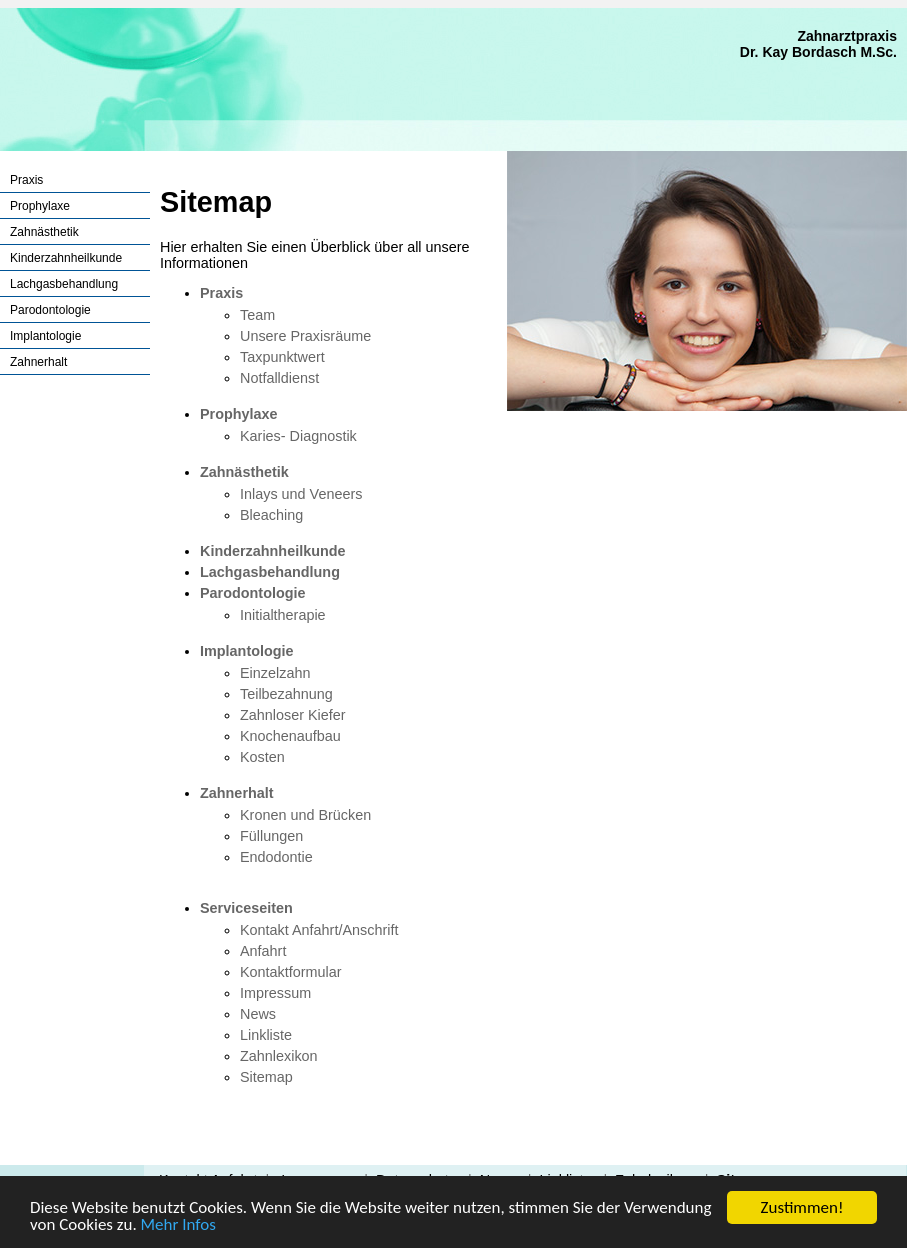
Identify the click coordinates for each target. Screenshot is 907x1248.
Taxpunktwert (282, 357)
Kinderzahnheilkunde (66, 258)
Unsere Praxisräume (305, 336)
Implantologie (45, 336)
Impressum (275, 993)
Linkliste (266, 1035)
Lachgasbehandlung (64, 284)
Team (257, 315)
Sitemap (266, 1077)
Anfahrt (263, 951)
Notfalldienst (279, 378)
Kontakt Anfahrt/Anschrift (319, 930)
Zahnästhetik (44, 232)
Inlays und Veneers (301, 494)
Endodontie (276, 857)
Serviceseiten (246, 908)
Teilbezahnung (286, 694)
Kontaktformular (291, 972)
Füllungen (271, 836)
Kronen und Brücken (305, 815)
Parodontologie (50, 310)
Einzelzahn (275, 673)
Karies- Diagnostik (298, 436)
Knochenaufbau (290, 736)
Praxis (26, 180)
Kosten (262, 757)
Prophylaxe (40, 206)
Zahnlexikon (279, 1056)
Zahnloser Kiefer (293, 715)
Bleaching (271, 515)
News (258, 1014)
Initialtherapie (283, 615)
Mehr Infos (178, 1225)
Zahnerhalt (38, 362)
